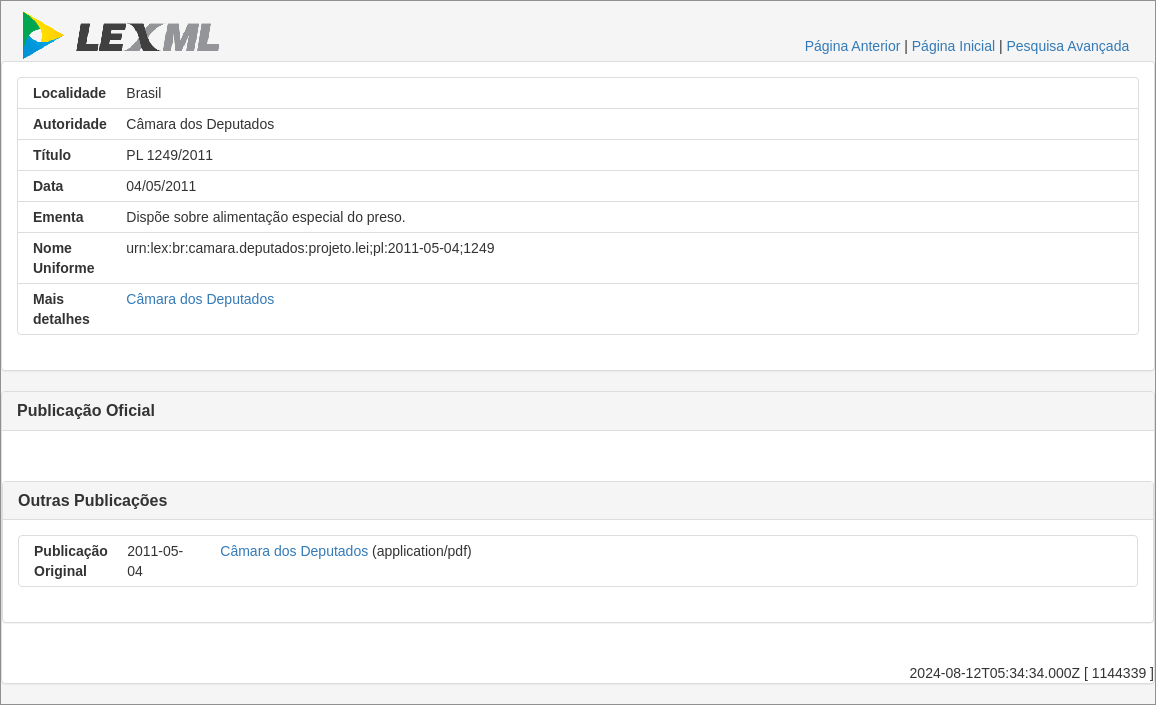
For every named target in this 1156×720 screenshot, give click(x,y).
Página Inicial (953, 46)
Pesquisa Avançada (1067, 46)
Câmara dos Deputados (200, 299)
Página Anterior (853, 46)
